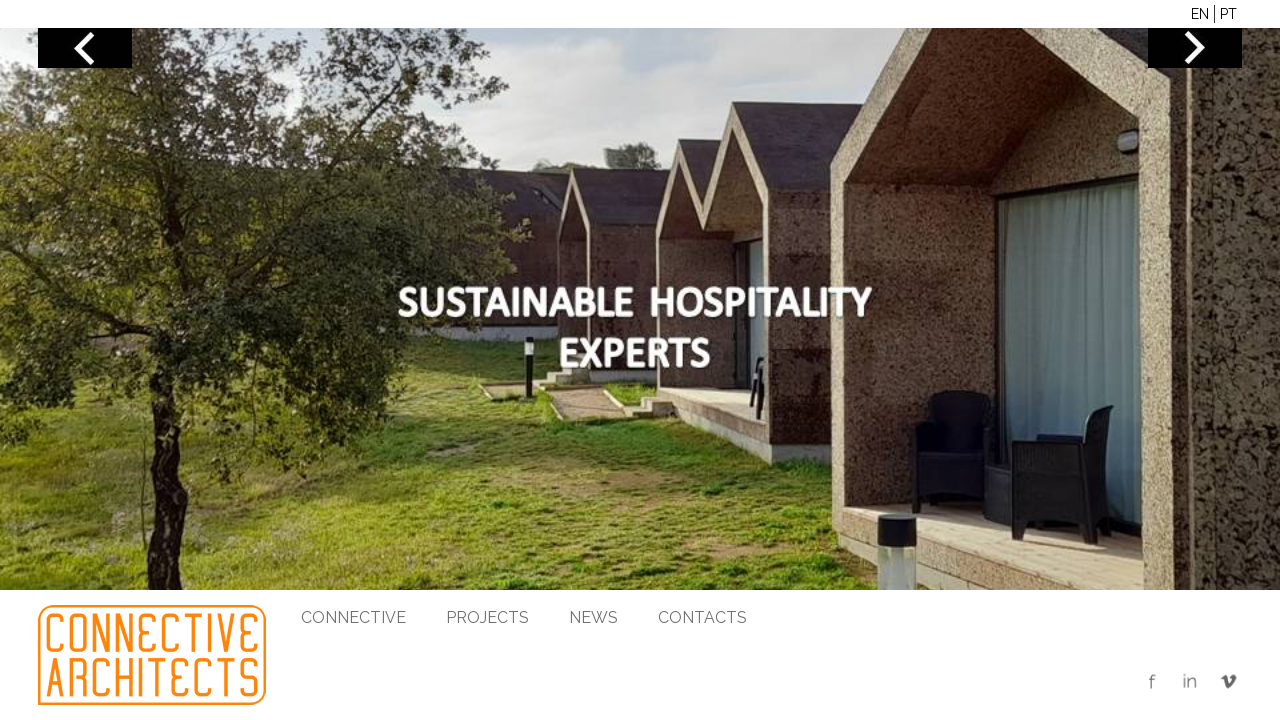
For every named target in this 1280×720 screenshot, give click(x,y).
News (593, 617)
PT (1228, 14)
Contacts (702, 617)
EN (1200, 14)
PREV (85, 48)
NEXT (1195, 48)
